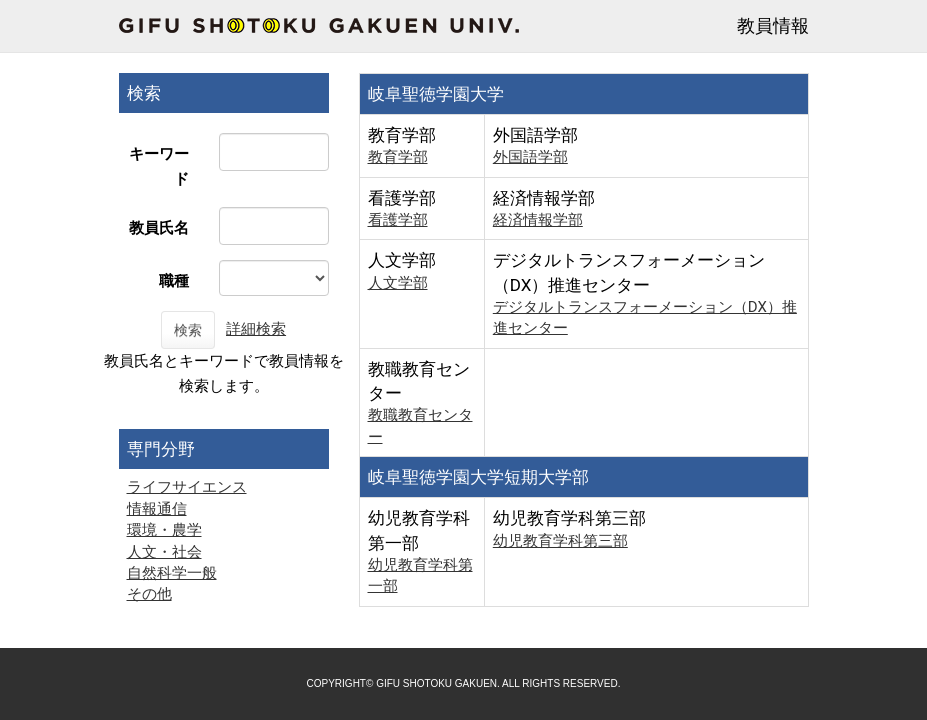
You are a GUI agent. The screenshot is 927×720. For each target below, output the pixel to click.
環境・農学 (164, 530)
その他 (149, 594)
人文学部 (398, 283)
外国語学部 (530, 157)
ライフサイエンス (187, 487)
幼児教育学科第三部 (560, 541)
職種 (174, 281)
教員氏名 (159, 228)
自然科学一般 (172, 573)
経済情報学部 (538, 220)
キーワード (159, 166)
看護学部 (398, 220)
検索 (188, 330)
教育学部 (398, 157)
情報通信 (157, 509)
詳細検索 (256, 329)
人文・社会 (164, 552)
